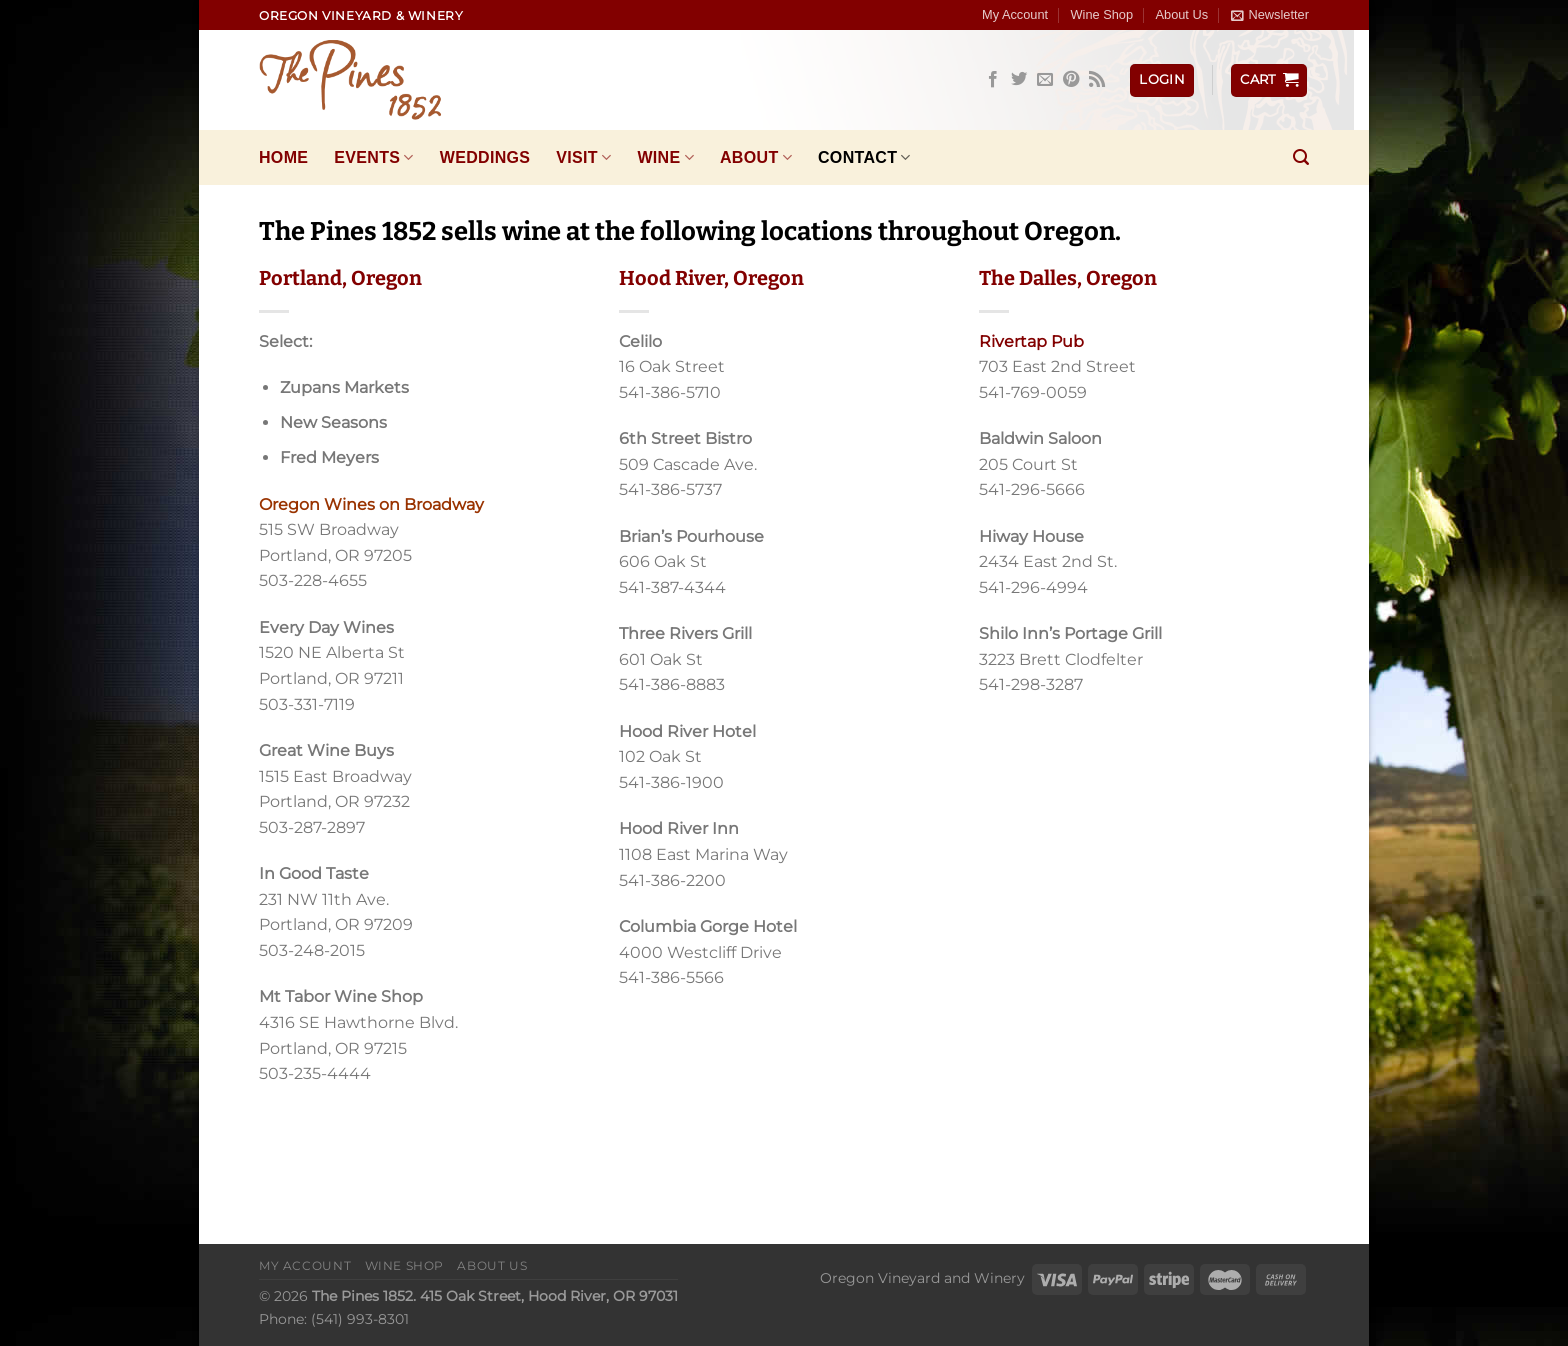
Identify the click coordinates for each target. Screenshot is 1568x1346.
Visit (583, 157)
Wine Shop (1102, 14)
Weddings (485, 157)
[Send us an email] (1045, 80)
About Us (1181, 14)
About (756, 157)
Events (373, 157)
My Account (1015, 14)
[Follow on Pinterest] (1071, 80)
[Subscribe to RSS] (1097, 80)
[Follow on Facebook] (993, 80)
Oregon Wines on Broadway (371, 504)
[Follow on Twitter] (1019, 80)
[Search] (1301, 157)
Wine (665, 157)
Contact (864, 157)
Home (283, 157)
